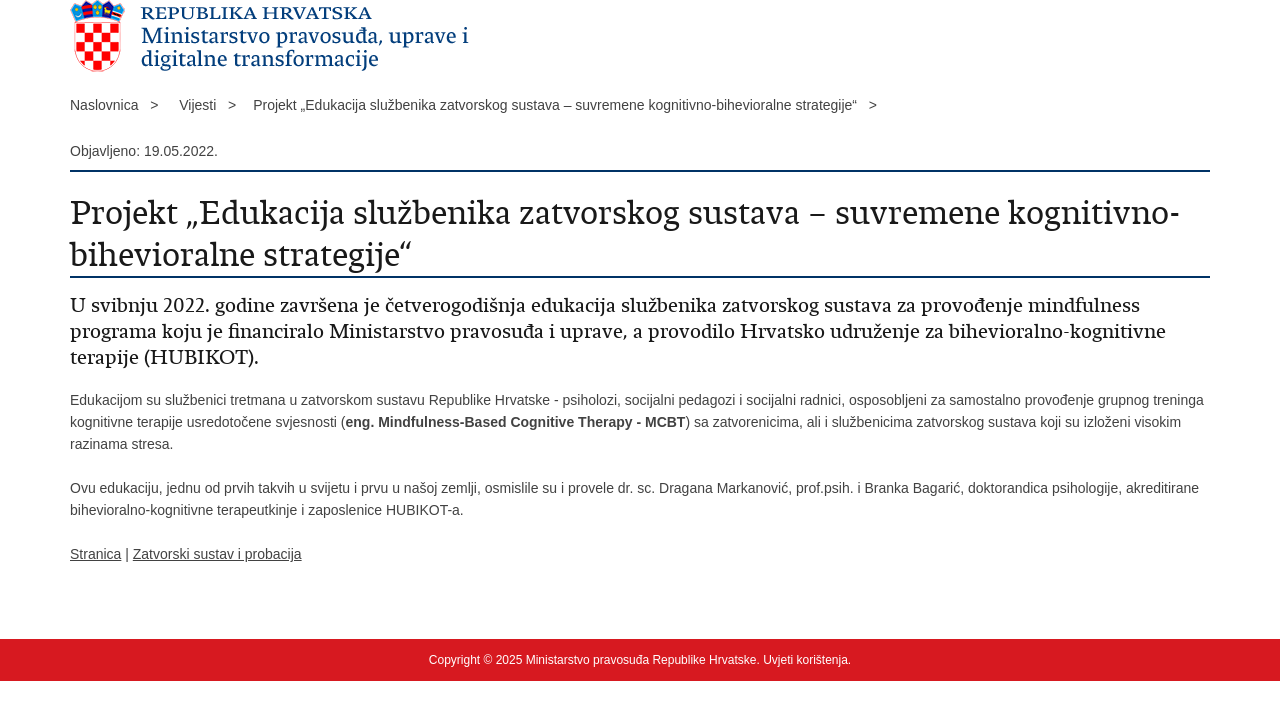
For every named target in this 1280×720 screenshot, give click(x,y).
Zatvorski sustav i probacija (217, 554)
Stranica (95, 554)
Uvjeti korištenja (805, 660)
